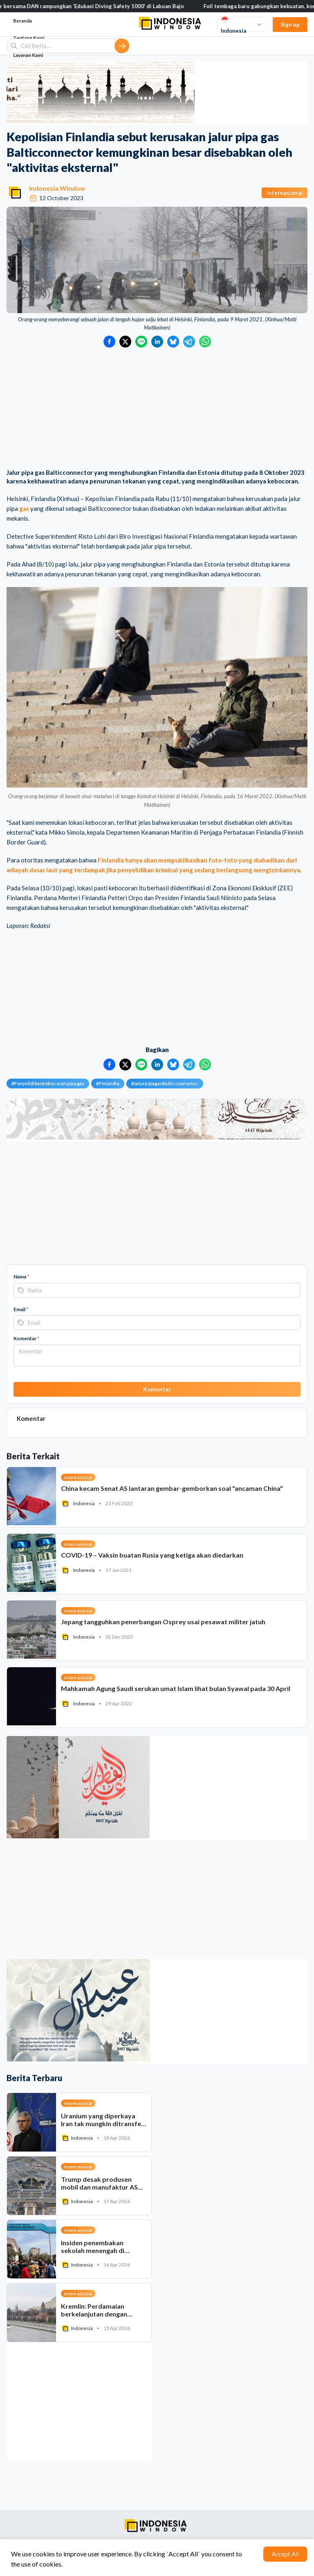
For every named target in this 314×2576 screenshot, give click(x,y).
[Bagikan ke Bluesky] (173, 342)
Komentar (26, 1338)
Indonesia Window (57, 188)
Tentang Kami (28, 38)
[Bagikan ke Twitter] (125, 342)
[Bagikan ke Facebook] (109, 342)
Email (20, 1309)
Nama (21, 1276)
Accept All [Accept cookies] (285, 2554)
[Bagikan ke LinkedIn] (157, 342)
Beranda (22, 21)
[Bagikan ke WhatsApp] (205, 342)
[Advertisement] (157, 409)
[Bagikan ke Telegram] (189, 342)
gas (24, 508)
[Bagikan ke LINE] (141, 342)
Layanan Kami (28, 55)
